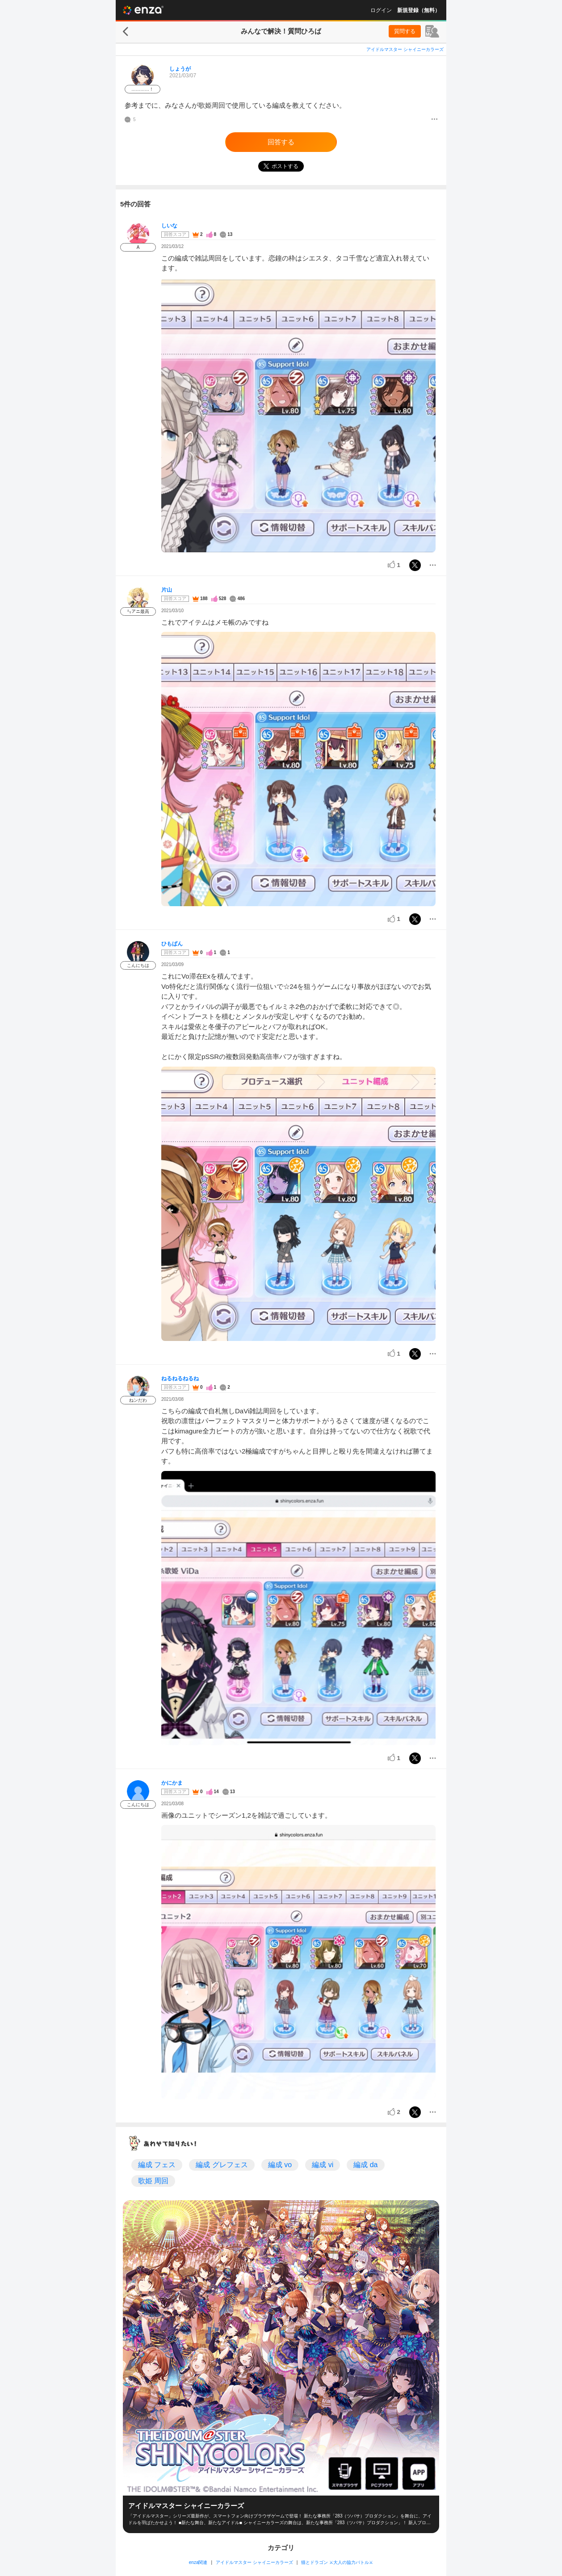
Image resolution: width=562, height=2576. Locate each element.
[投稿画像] (298, 415)
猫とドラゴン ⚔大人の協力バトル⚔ (337, 2562)
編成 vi (322, 2164)
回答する (281, 142)
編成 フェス (157, 2164)
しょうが (180, 69)
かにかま (172, 1783)
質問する (404, 31)
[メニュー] (434, 119)
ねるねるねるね (180, 1378)
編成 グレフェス (221, 2164)
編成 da (365, 2164)
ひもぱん (172, 944)
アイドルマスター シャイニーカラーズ (405, 49)
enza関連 (198, 2562)
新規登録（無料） (418, 10)
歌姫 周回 (153, 2181)
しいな (169, 226)
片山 (166, 590)
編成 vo (280, 2164)
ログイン (381, 10)
